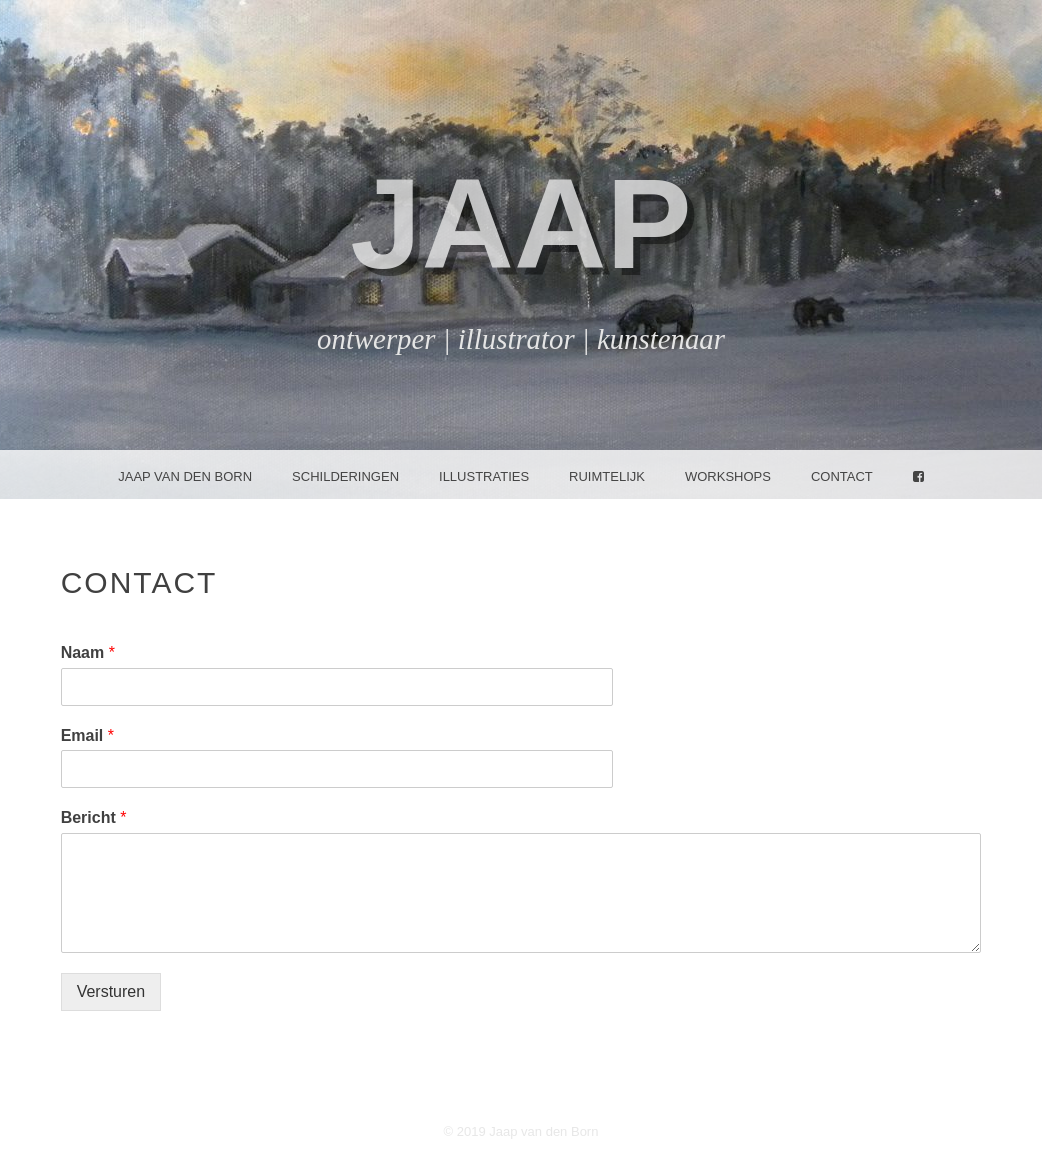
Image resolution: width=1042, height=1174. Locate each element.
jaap (520, 223)
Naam (88, 652)
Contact (842, 476)
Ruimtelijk (607, 476)
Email (87, 735)
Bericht (94, 817)
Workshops (728, 476)
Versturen (111, 991)
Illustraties (484, 476)
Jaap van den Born (185, 476)
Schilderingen (345, 476)
